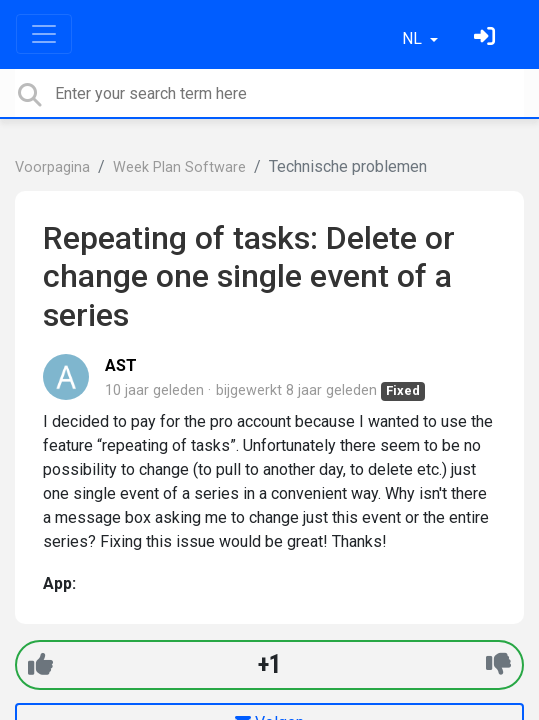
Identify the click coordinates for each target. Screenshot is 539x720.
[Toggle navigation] (44, 34)
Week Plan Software (179, 167)
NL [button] (414, 38)
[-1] (498, 664)
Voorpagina (52, 167)
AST (121, 365)
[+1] (40, 664)
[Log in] (487, 38)
